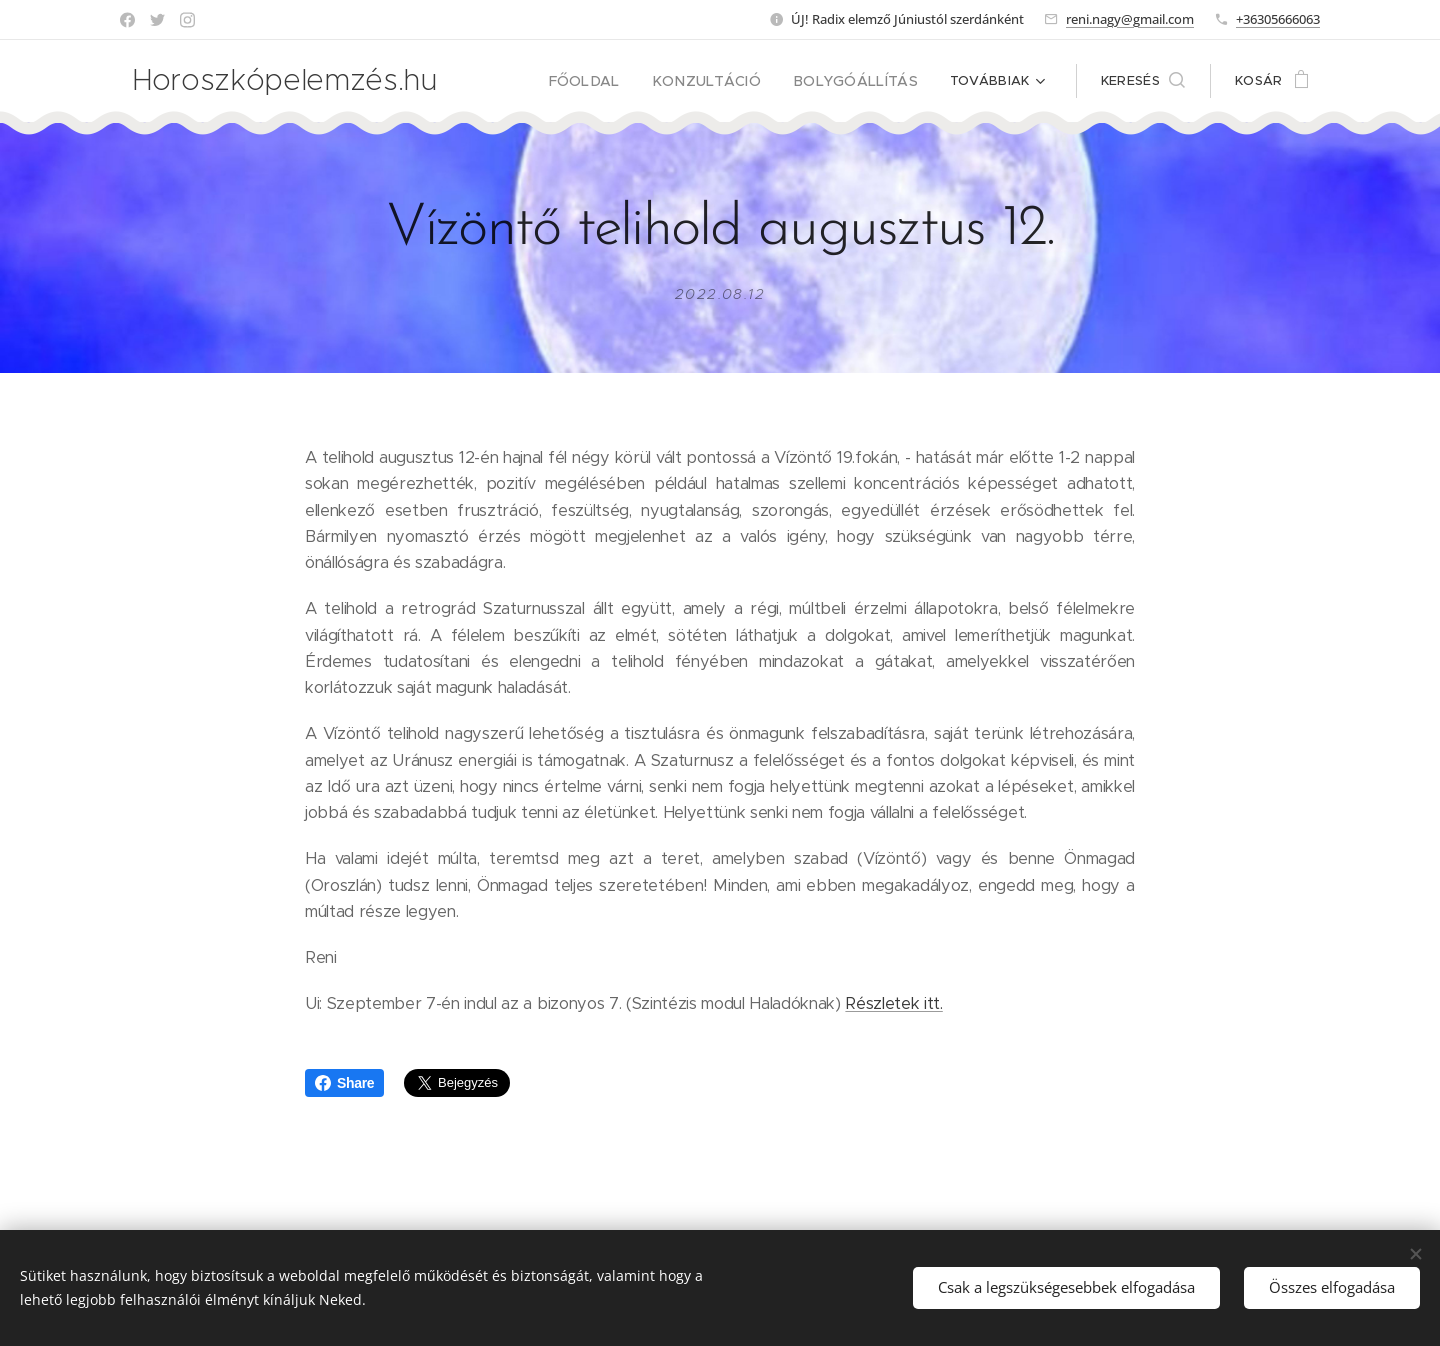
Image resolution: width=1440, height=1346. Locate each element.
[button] (1143, 81)
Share (344, 1083)
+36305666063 (1278, 19)
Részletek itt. (893, 1003)
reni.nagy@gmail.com (1130, 19)
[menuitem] (615, 81)
